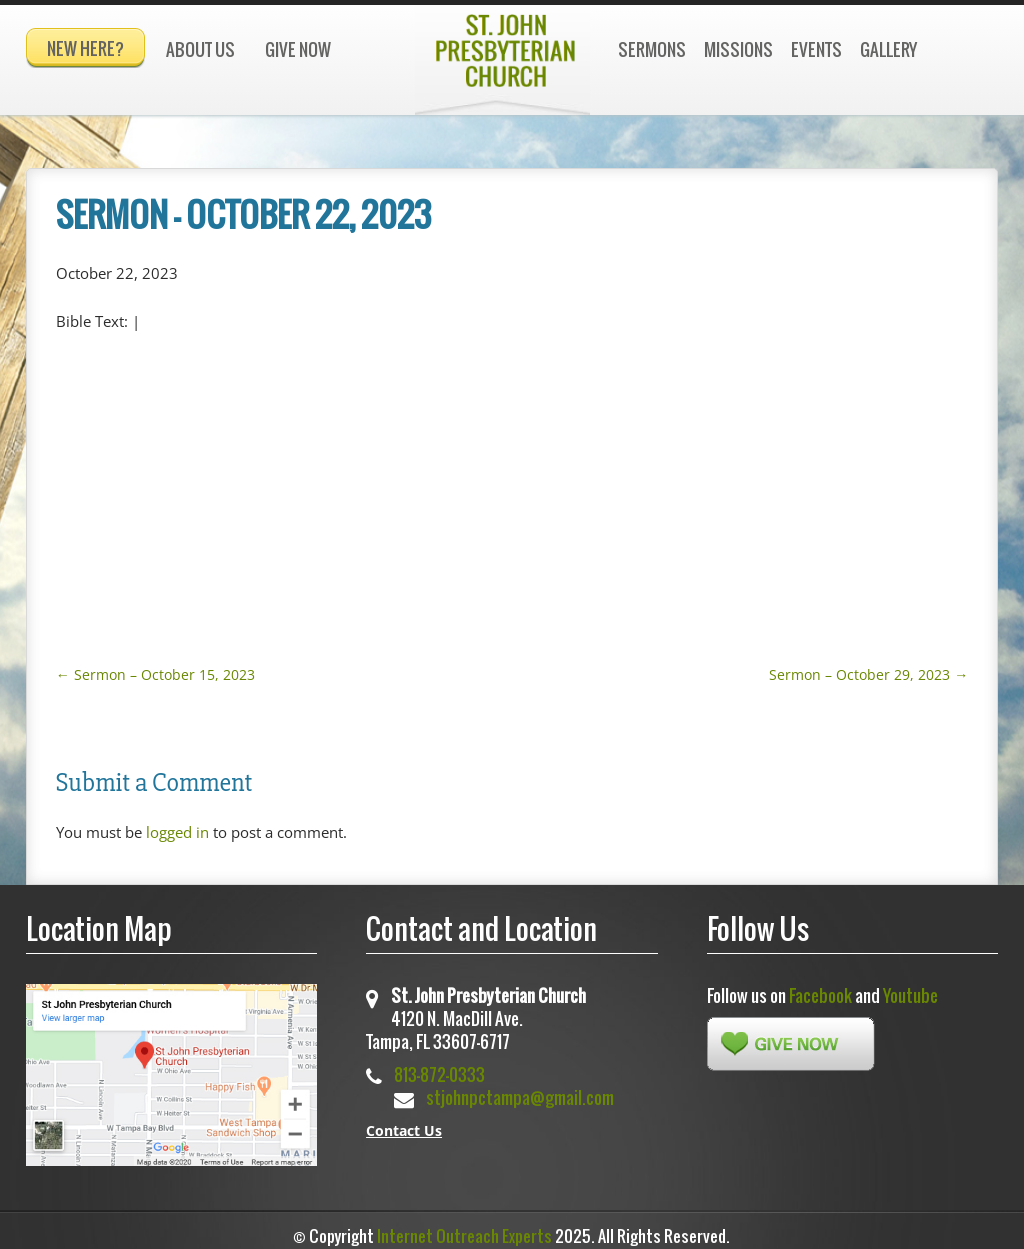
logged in (177, 823)
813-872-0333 (439, 1065)
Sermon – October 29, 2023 (868, 665)
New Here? (85, 48)
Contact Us (404, 1121)
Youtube (910, 986)
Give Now (298, 49)
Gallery (888, 49)
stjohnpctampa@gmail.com (520, 1088)
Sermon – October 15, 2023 (155, 665)
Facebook (820, 986)
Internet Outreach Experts (464, 1227)
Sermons (652, 49)
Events (816, 49)
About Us (200, 49)
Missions (738, 49)
